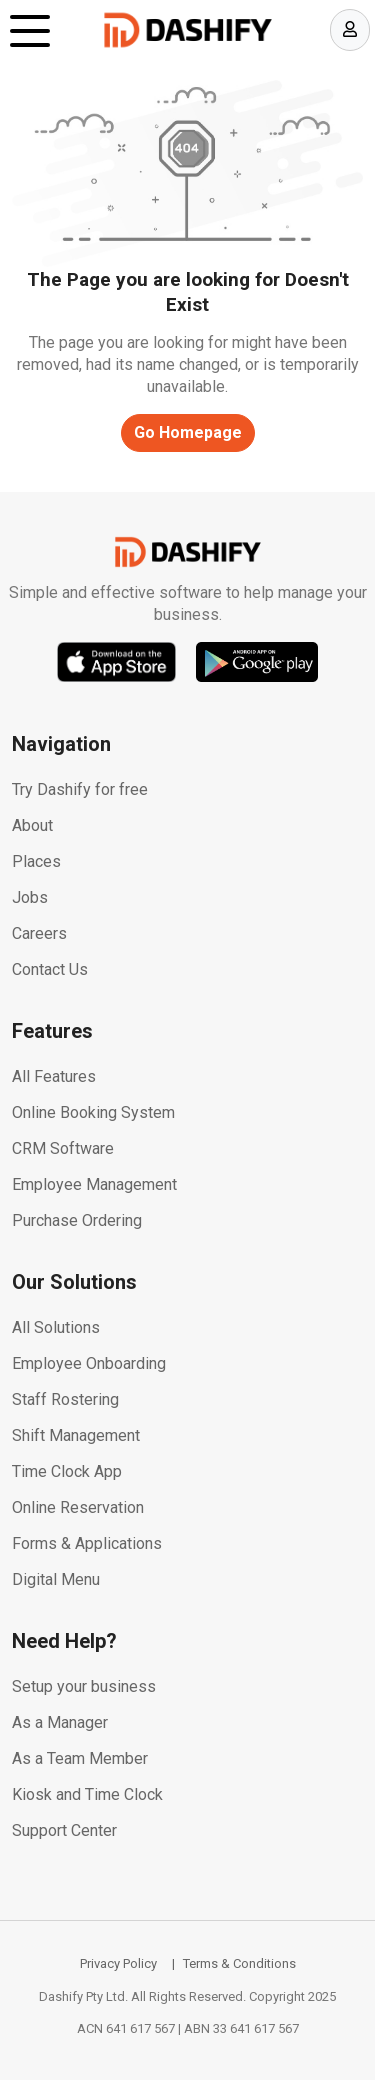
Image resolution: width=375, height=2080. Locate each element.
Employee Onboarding (89, 1363)
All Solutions (56, 1327)
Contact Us (50, 969)
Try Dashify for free (80, 789)
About (32, 825)
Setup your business (84, 1686)
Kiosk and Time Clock (87, 1794)
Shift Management (76, 1435)
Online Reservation (78, 1507)
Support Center (64, 1830)
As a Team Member (80, 1758)
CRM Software (63, 1148)
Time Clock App (67, 1471)
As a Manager (60, 1722)
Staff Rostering (65, 1399)
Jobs (30, 897)
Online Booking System (93, 1112)
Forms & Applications (87, 1543)
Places (36, 861)
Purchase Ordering (77, 1220)
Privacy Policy (118, 1963)
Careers (39, 933)
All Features (54, 1076)
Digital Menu (56, 1579)
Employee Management (94, 1184)
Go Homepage (188, 432)
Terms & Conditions (239, 1963)
